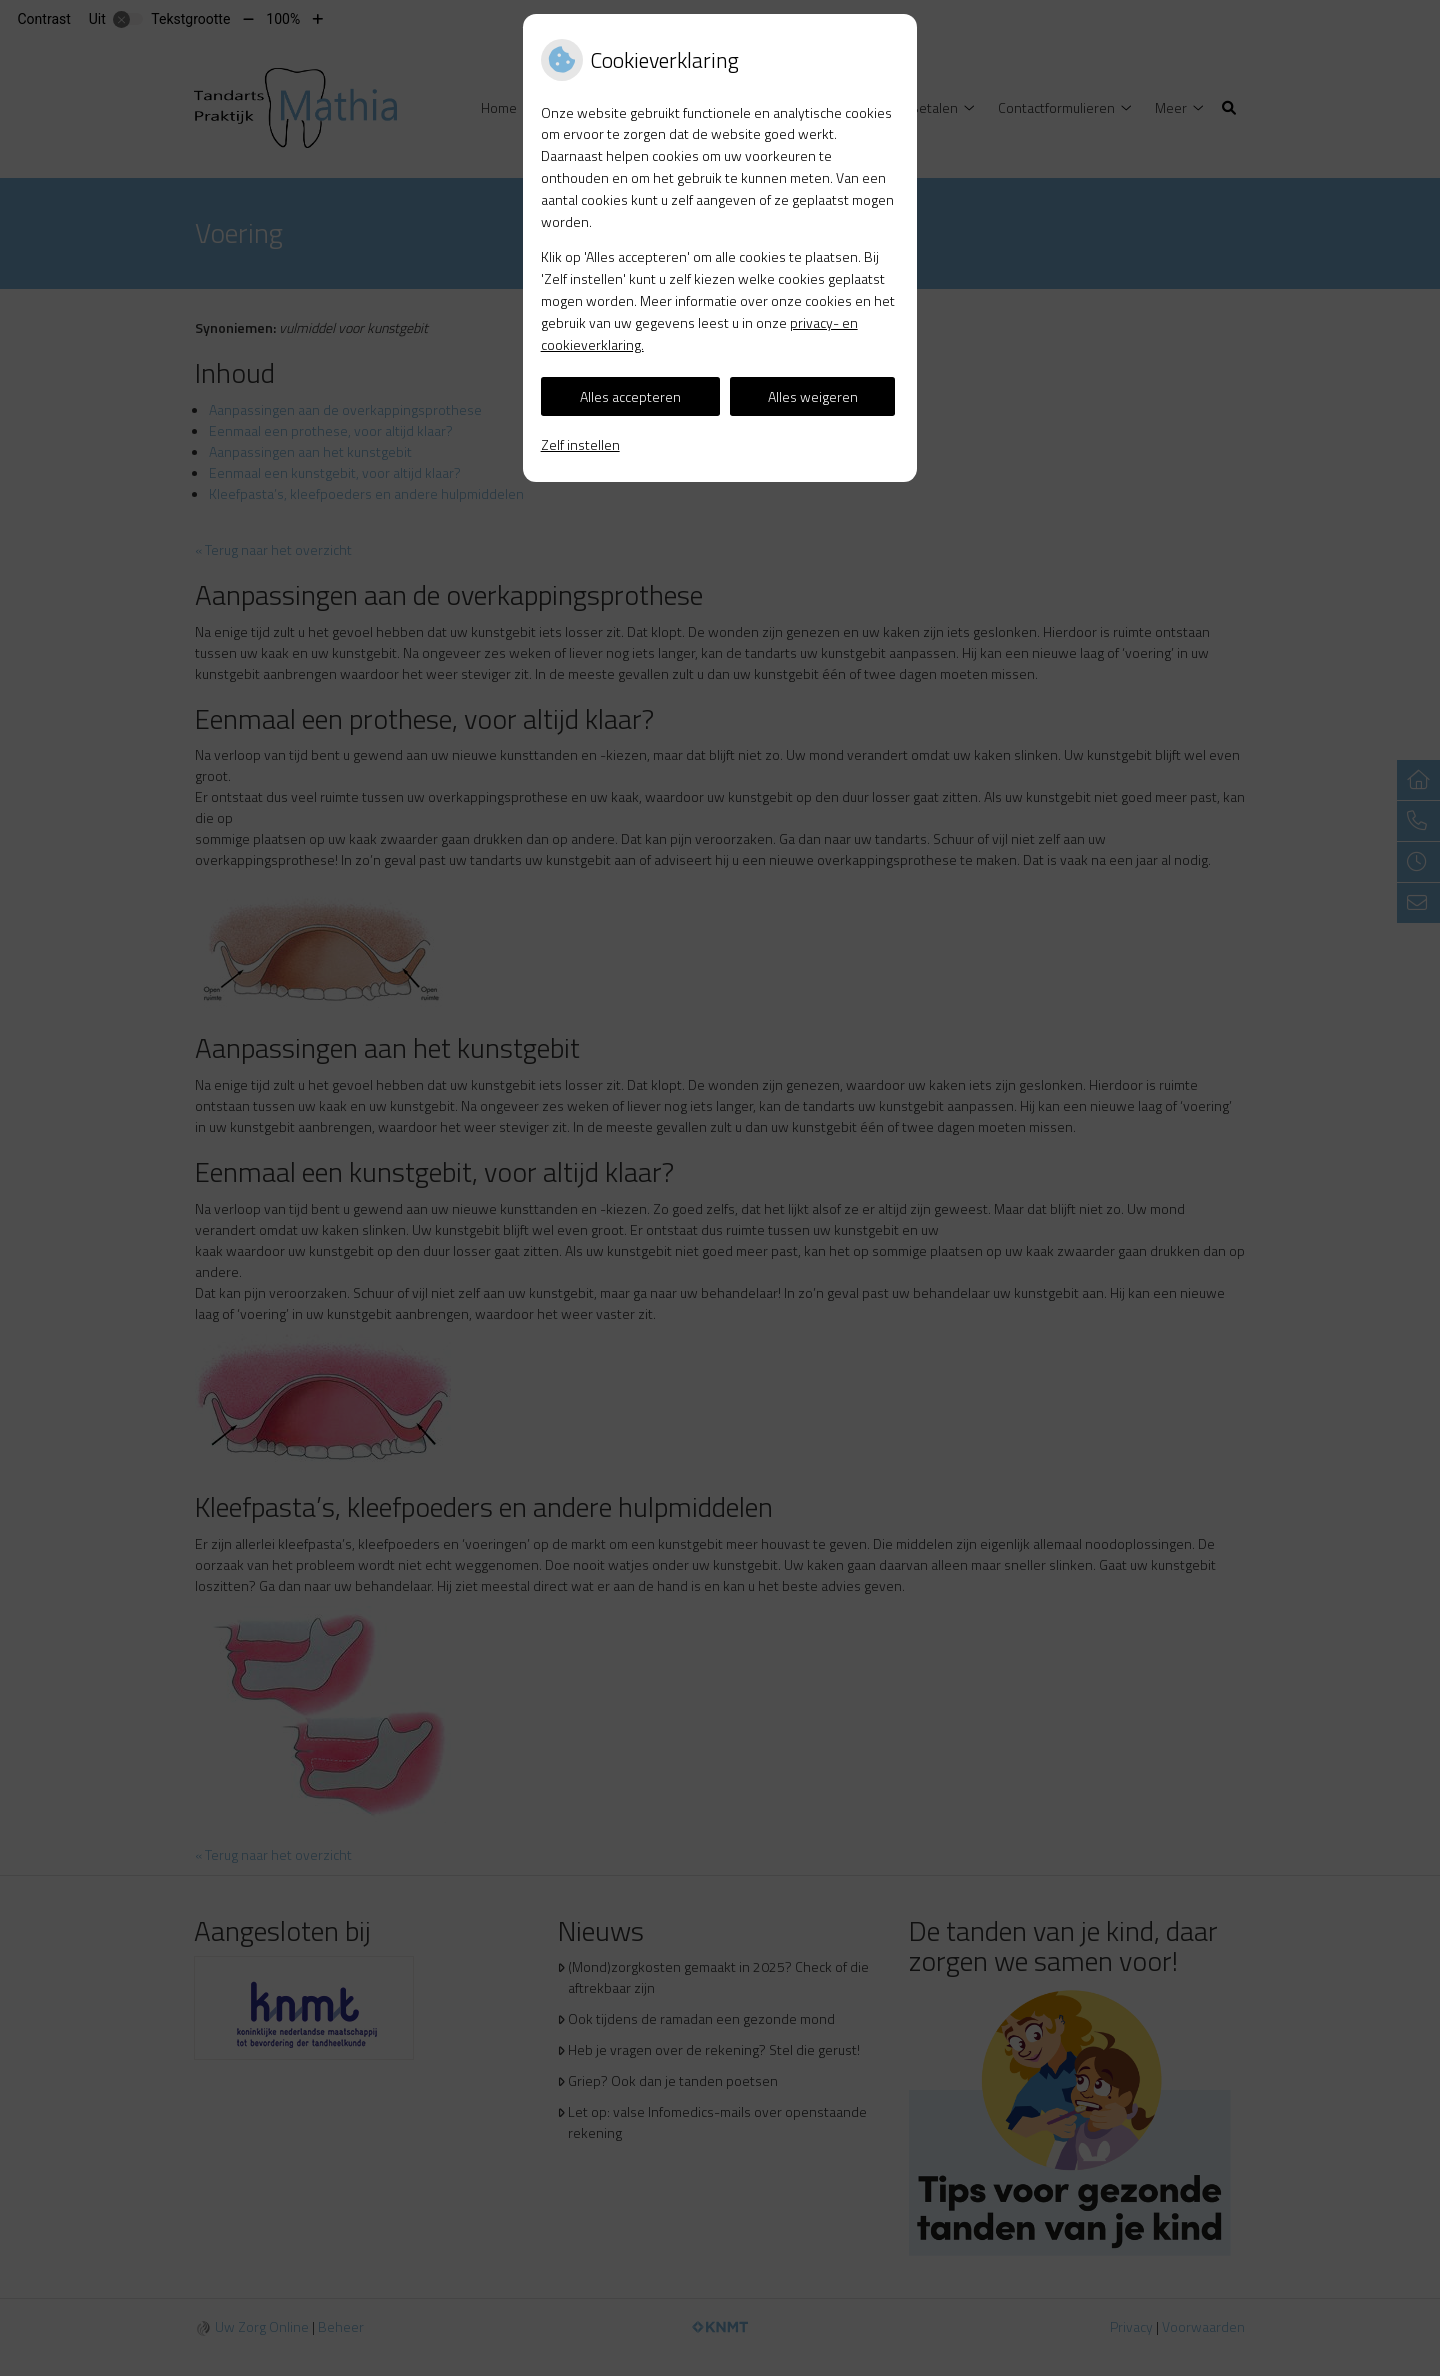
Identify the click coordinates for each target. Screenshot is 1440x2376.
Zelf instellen (580, 444)
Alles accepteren (630, 396)
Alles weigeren (813, 396)
